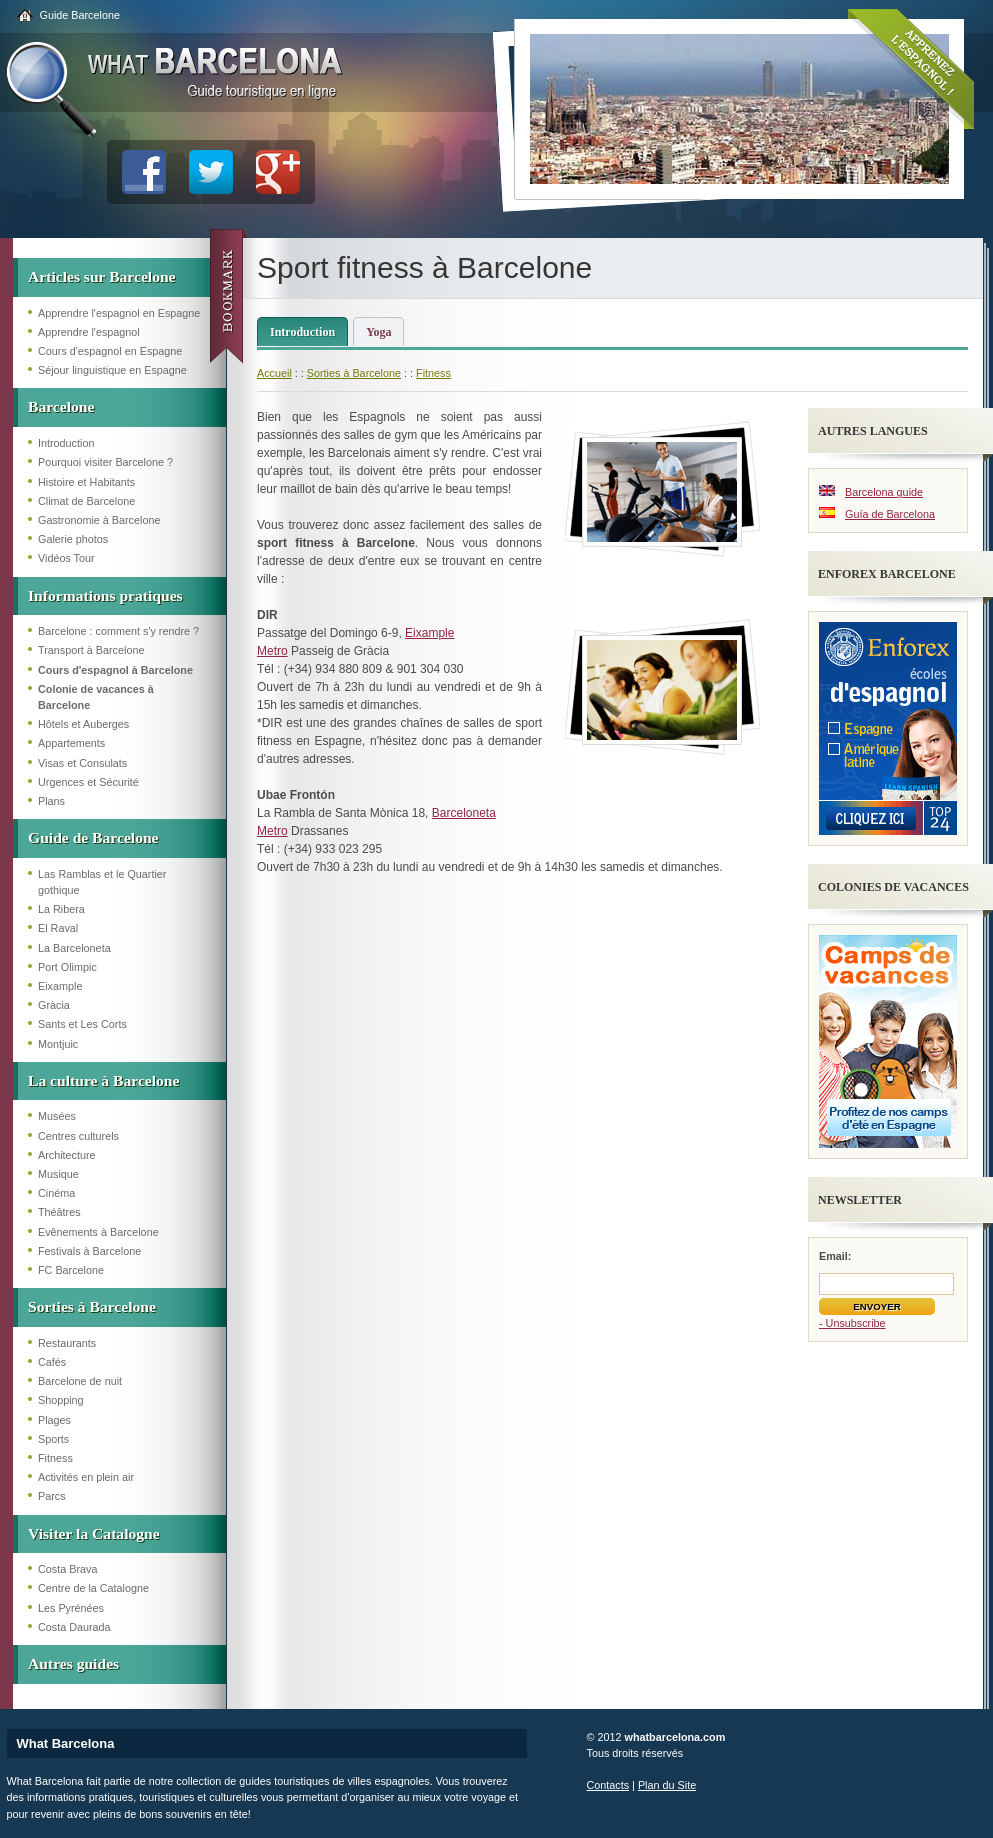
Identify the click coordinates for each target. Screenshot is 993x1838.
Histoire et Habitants (86, 482)
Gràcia (54, 1005)
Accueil (274, 373)
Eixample (60, 986)
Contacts (608, 1785)
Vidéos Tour (66, 558)
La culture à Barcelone (103, 1080)
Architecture (67, 1155)
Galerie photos (73, 539)
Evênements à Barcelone (98, 1232)
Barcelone (61, 406)
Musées (57, 1116)
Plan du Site (667, 1785)
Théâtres (59, 1212)
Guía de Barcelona (890, 514)
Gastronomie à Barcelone (99, 520)
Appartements (71, 743)
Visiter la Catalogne (94, 1533)
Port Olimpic (67, 967)
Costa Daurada (74, 1627)
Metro (272, 651)
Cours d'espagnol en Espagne (110, 351)
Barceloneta (464, 813)
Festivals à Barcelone (89, 1251)
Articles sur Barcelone (102, 276)
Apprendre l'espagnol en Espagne (119, 313)
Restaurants (67, 1343)
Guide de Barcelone (93, 837)
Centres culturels (78, 1136)
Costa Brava (67, 1569)
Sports (53, 1439)
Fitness (55, 1458)
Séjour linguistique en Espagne (112, 370)
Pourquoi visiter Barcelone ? (105, 462)
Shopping (61, 1400)
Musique (58, 1174)
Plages (54, 1420)
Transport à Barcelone (91, 650)
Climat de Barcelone (86, 501)
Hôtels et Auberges (83, 724)
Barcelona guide (884, 492)
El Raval (58, 928)
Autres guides (73, 1663)
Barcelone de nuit (80, 1381)
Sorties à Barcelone (92, 1306)
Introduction (66, 443)
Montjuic (58, 1044)
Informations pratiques (105, 595)
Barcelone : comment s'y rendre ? (118, 631)
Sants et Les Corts (82, 1024)
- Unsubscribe (852, 1323)
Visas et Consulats (82, 763)
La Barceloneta (74, 948)
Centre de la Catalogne (93, 1588)
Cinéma (56, 1193)
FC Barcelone (71, 1270)
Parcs (52, 1496)
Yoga (378, 332)
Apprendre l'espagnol (89, 332)
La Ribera (61, 909)
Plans (51, 801)
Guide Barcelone (80, 15)
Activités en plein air (86, 1477)
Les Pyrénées (71, 1608)
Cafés (52, 1362)
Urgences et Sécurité (88, 782)
